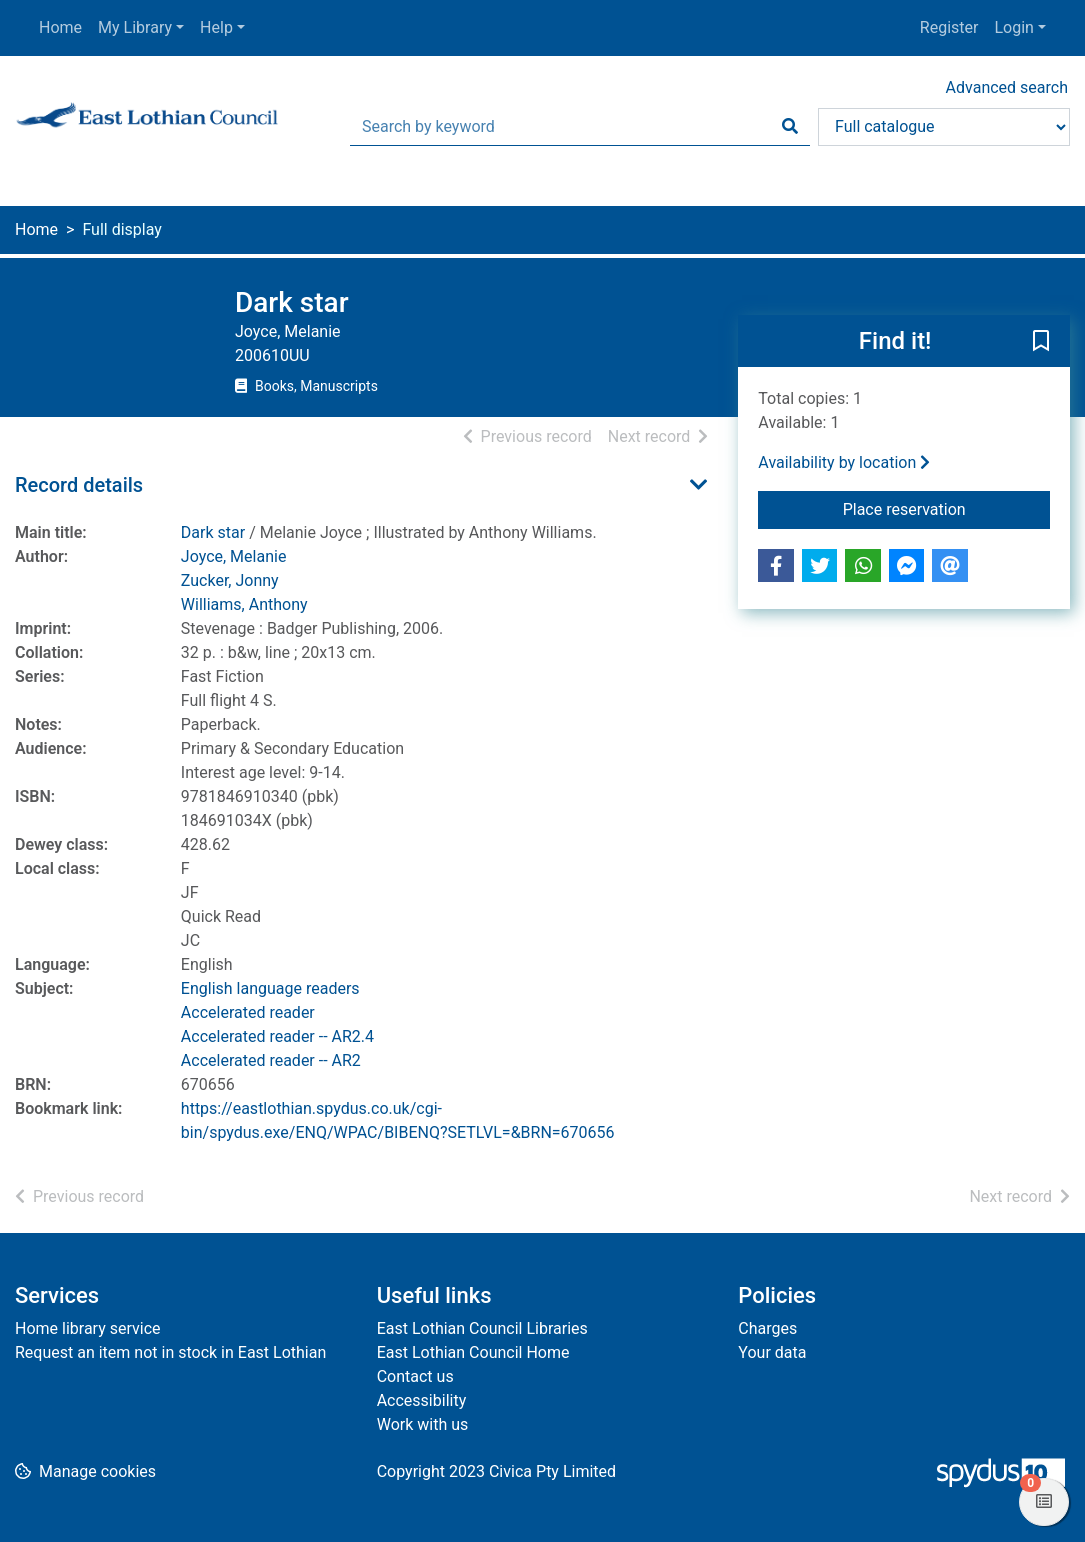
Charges (767, 1328)
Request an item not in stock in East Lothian (170, 1352)
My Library (135, 27)
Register (949, 27)
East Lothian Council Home (473, 1352)
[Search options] (944, 127)
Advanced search (1007, 87)
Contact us (415, 1376)
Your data (772, 1352)
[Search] (790, 127)
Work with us (423, 1424)
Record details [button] (79, 485)
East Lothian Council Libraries (482, 1328)
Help (216, 27)
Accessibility (422, 1400)
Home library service (88, 1328)
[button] (1041, 342)
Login (1013, 27)
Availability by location (844, 462)
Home (60, 27)
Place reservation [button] (946, 508)
